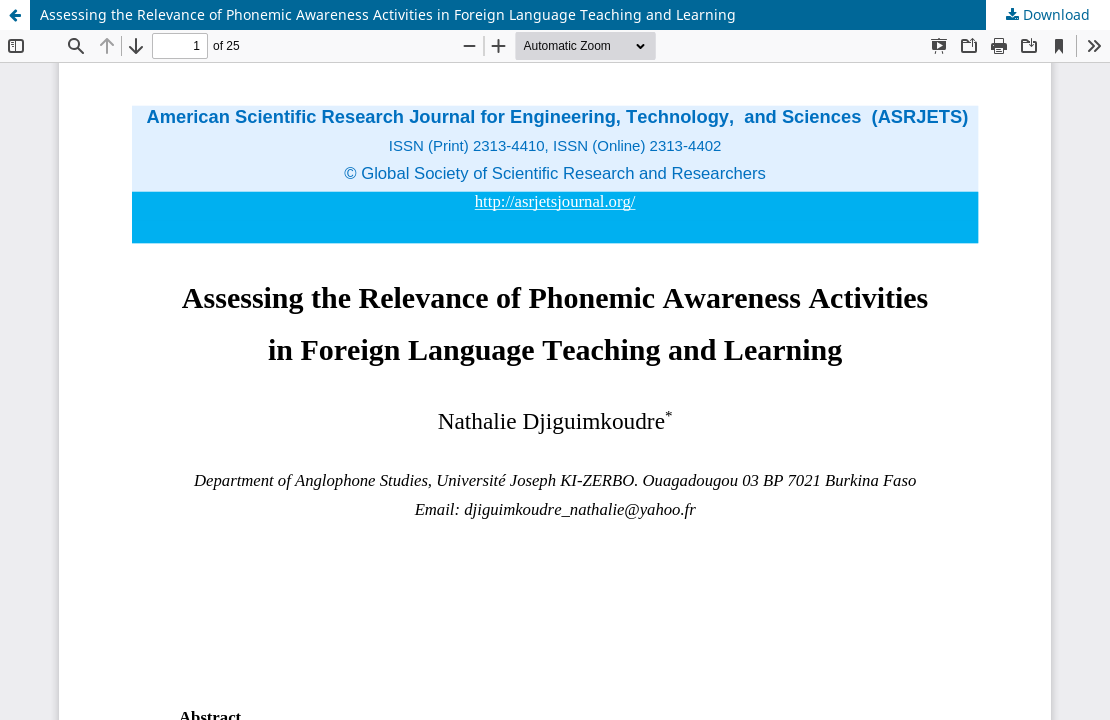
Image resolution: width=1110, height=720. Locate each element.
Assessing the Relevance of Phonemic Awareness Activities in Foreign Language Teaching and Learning (388, 14)
